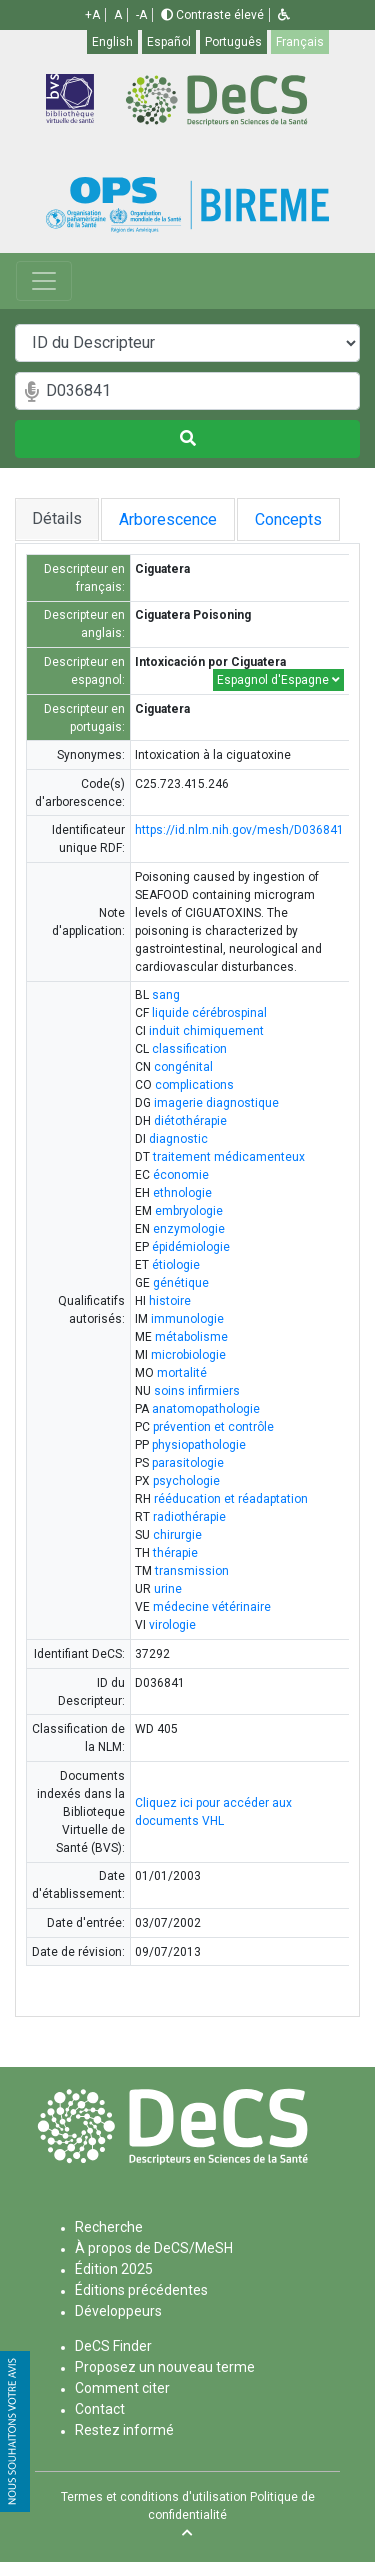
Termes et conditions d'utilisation (154, 2497)
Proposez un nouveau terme (165, 2367)
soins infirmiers (197, 1391)
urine (168, 1589)
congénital (183, 1067)
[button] (284, 15)
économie (181, 1175)
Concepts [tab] (298, 519)
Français (300, 42)
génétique (181, 1283)
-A (141, 15)
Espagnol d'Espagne (278, 680)
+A (92, 15)
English (112, 42)
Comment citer (122, 2388)
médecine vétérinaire (212, 1607)
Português (233, 42)
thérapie (175, 1553)
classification (189, 1049)
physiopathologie (199, 1445)
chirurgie (177, 1535)
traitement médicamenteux (229, 1157)
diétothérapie (190, 1121)
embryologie (189, 1211)
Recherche (109, 2227)
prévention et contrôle (213, 1427)
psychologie (186, 1481)
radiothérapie (189, 1517)
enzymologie (189, 1229)
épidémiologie (191, 1247)
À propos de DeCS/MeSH (154, 2248)
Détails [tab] (57, 518)
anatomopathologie (206, 1409)
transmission (192, 1571)
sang (166, 995)
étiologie (176, 1265)
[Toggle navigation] (44, 281)
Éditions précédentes (141, 2290)
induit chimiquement (206, 1031)
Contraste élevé (212, 15)
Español (169, 42)
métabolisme (191, 1337)
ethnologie (182, 1193)
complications (194, 1085)
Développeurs (118, 2311)
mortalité (182, 1373)
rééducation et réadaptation (231, 1499)
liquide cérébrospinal (209, 1013)
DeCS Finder (113, 2346)
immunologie (187, 1319)
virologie (172, 1625)
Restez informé (124, 2430)
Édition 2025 (114, 2269)
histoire (170, 1301)
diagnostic (178, 1139)
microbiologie (188, 1355)
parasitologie (188, 1463)
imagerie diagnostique (216, 1103)
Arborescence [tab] (169, 519)
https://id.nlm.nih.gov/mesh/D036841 (239, 830)
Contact (100, 2409)
